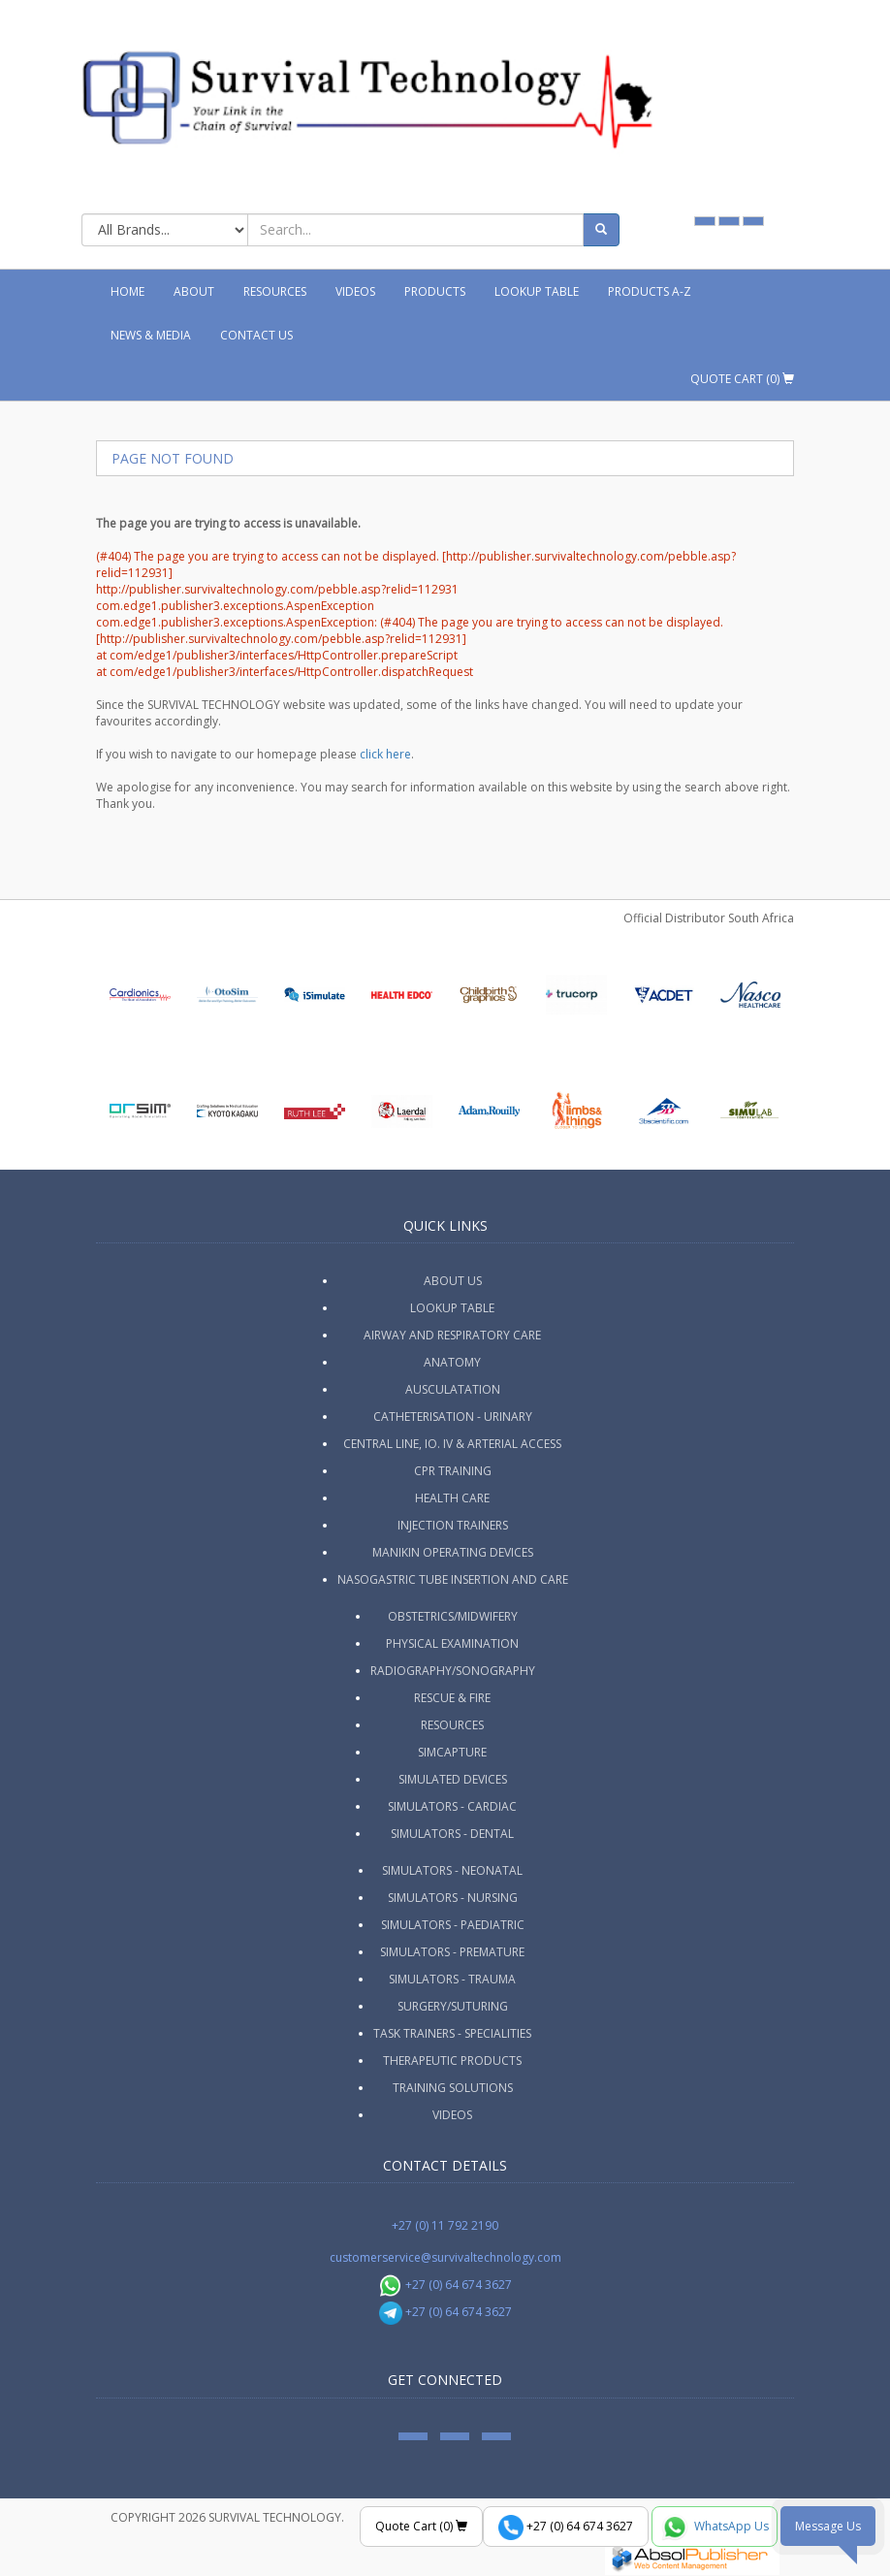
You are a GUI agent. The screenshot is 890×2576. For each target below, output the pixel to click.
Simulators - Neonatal (452, 1870)
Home (127, 291)
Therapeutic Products (452, 2060)
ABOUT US (453, 1280)
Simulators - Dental (452, 1833)
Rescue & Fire (452, 1698)
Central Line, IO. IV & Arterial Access (452, 1443)
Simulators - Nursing (453, 1897)
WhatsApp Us (714, 2527)
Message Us (828, 2526)
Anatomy (452, 1362)
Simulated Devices (452, 1779)
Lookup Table (536, 291)
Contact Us (256, 335)
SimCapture (452, 1752)
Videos (355, 291)
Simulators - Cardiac (452, 1806)
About (194, 291)
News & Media (151, 335)
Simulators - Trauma (452, 1979)
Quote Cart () (742, 378)
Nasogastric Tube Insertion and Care (452, 1579)
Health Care (452, 1498)
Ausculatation (452, 1389)
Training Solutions (453, 2087)
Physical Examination (452, 1643)
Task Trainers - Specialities (452, 2033)
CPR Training (453, 1471)
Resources (274, 291)
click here (385, 754)
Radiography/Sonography (452, 1670)
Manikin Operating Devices (452, 1552)
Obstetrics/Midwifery (453, 1616)
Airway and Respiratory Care (452, 1335)
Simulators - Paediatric (452, 1924)
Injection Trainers (452, 1525)
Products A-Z (649, 291)
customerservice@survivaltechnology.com (445, 2257)
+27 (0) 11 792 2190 (445, 2225)
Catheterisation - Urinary (452, 1416)
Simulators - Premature (452, 1952)
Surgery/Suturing (452, 2006)
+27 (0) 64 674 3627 (445, 2284)
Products (434, 291)
